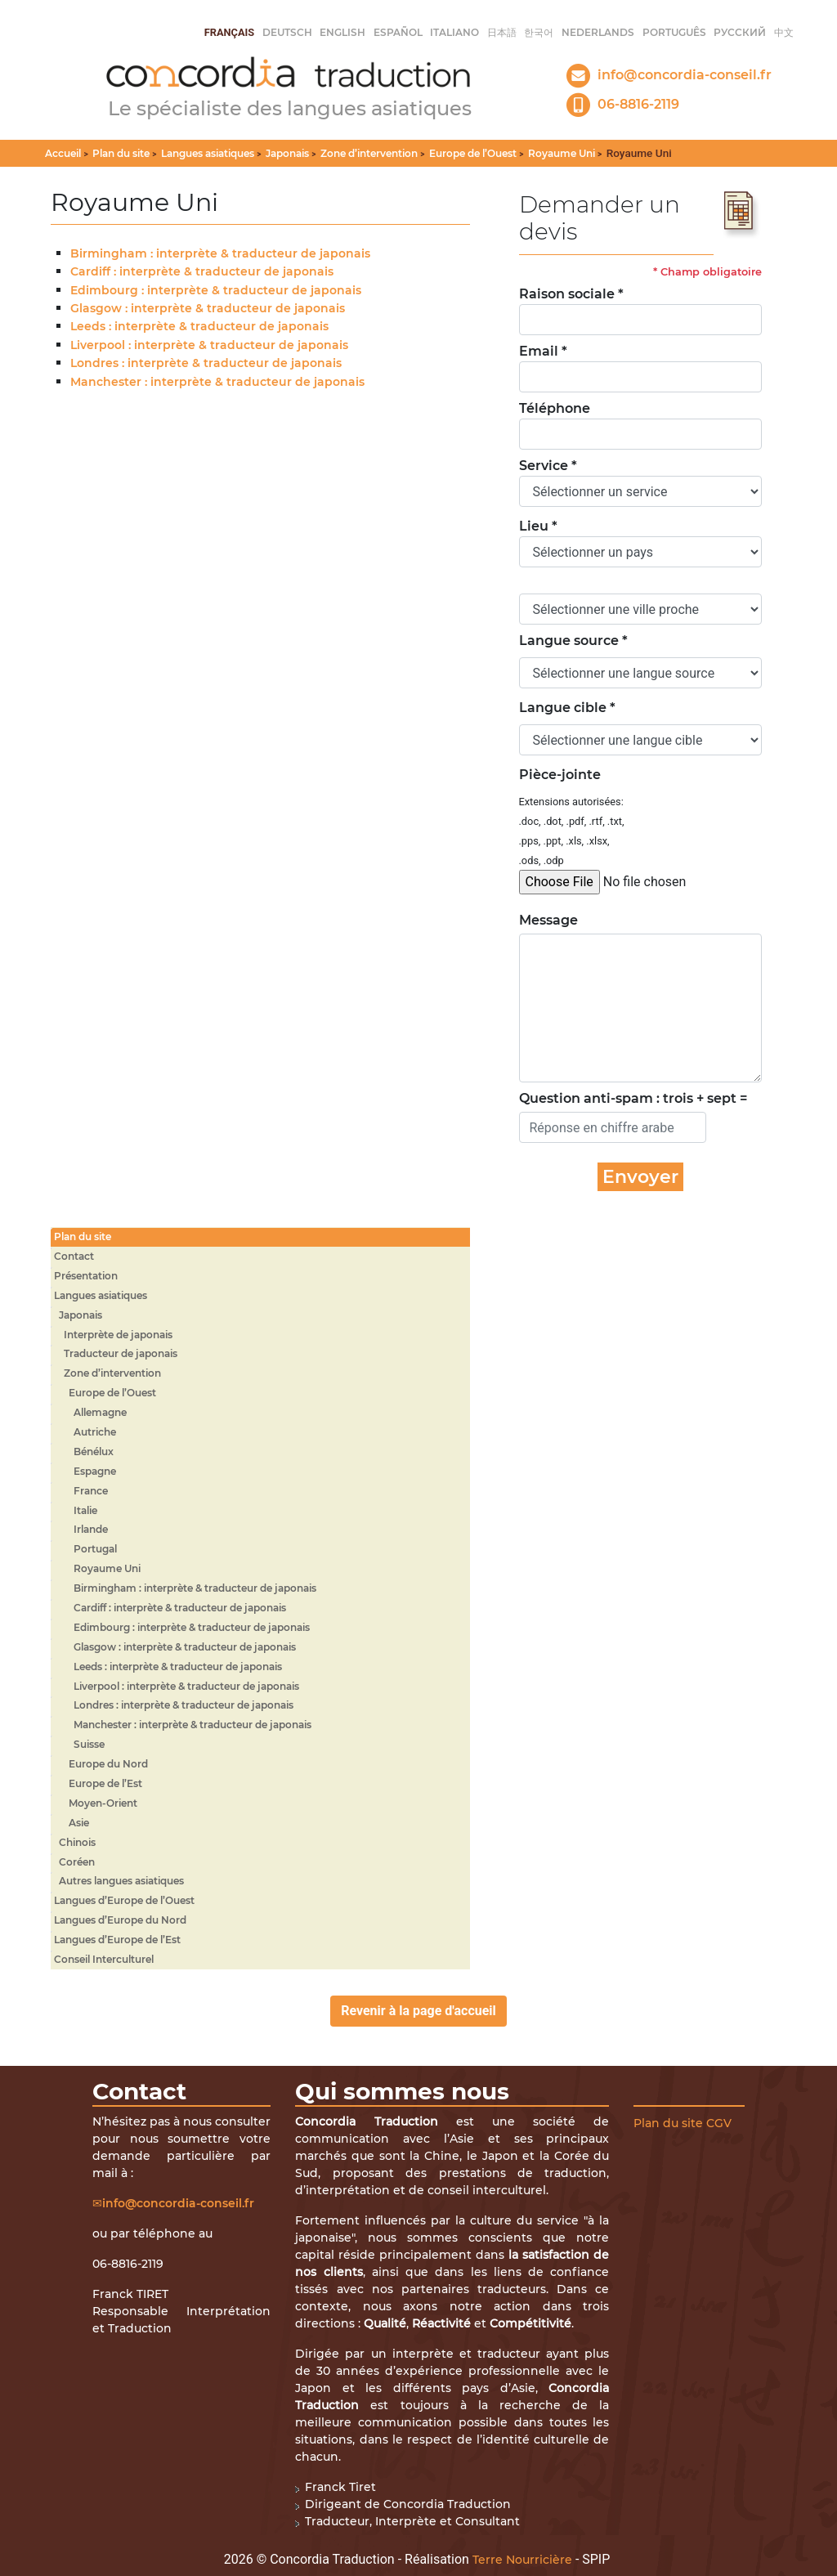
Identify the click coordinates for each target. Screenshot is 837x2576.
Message (540, 920)
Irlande (91, 1529)
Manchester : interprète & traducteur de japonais (217, 381)
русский (740, 32)
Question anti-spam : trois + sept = (633, 1098)
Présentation (86, 1276)
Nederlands (598, 32)
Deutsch (287, 32)
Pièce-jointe (560, 774)
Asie (79, 1823)
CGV (719, 2123)
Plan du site (121, 153)
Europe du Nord (108, 1764)
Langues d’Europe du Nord (120, 1920)
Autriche (95, 1432)
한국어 (538, 32)
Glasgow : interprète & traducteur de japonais (207, 308)
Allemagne (100, 1412)
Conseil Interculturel (104, 1959)
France (91, 1491)
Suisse (89, 1744)
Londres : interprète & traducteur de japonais (206, 363)
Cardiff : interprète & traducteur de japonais (201, 271)
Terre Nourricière (522, 2559)
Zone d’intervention (369, 153)
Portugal (95, 1549)
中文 (784, 32)
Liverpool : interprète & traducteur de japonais (209, 345)
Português (674, 32)
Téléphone (554, 408)
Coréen (77, 1862)
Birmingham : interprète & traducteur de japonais (220, 253)
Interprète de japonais (118, 1334)
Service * (548, 465)
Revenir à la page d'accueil (418, 2010)
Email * (543, 351)
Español (398, 32)
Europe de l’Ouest (473, 153)
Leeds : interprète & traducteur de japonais (199, 326)
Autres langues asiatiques (121, 1881)
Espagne (95, 1471)
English (342, 32)
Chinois (77, 1842)
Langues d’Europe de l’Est (117, 1939)
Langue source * (573, 640)
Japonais (287, 153)
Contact (74, 1256)
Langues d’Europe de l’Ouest (124, 1900)
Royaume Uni (561, 153)
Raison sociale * (571, 294)
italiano (454, 32)
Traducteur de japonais (120, 1353)
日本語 (502, 32)
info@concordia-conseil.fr (178, 2203)
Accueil (63, 153)
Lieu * (538, 526)
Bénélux (94, 1451)
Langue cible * (567, 707)
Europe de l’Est (105, 1783)
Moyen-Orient (103, 1803)
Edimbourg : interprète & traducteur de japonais (215, 290)
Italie (85, 1510)
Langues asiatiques (207, 153)
